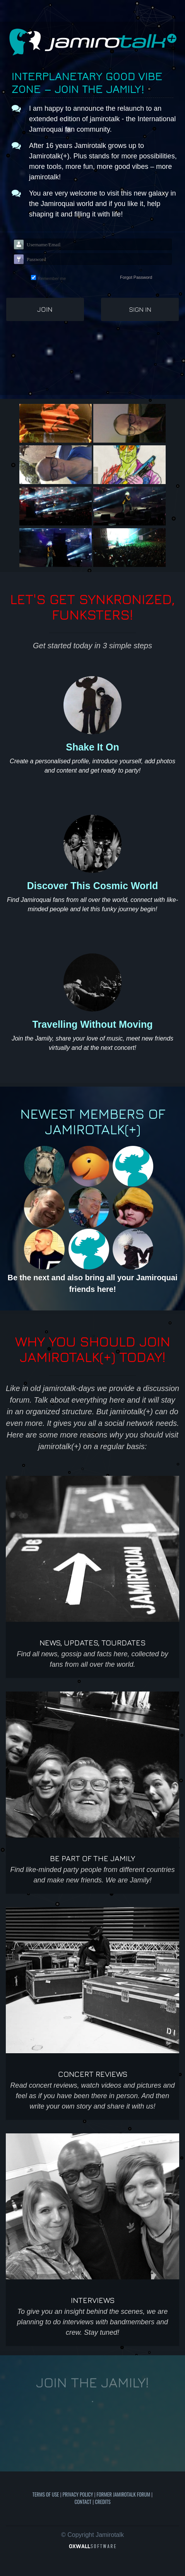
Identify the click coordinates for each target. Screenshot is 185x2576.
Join (45, 309)
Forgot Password (136, 277)
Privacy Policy (77, 2494)
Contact (82, 2502)
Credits (102, 2502)
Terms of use (46, 2494)
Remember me (52, 278)
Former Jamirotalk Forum (123, 2494)
